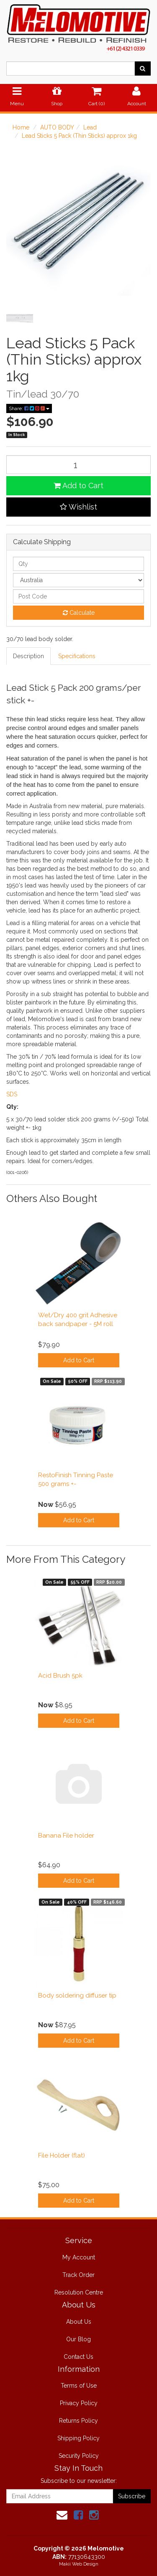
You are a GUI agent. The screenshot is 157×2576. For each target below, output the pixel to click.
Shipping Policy (78, 2438)
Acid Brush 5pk (60, 1675)
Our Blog (78, 2339)
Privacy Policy (79, 2403)
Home (21, 127)
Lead (90, 127)
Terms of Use (79, 2385)
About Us (78, 2321)
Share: (29, 408)
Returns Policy (78, 2420)
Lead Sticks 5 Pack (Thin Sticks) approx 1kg (79, 135)
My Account (78, 2257)
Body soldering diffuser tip (77, 1995)
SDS (11, 1094)
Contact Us (78, 2356)
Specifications (76, 656)
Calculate (79, 612)
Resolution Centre (78, 2292)
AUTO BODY (57, 127)
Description (28, 656)
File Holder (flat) (61, 2155)
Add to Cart (78, 485)
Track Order (78, 2275)
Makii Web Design (78, 2564)
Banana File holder (66, 1835)
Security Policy (79, 2455)
